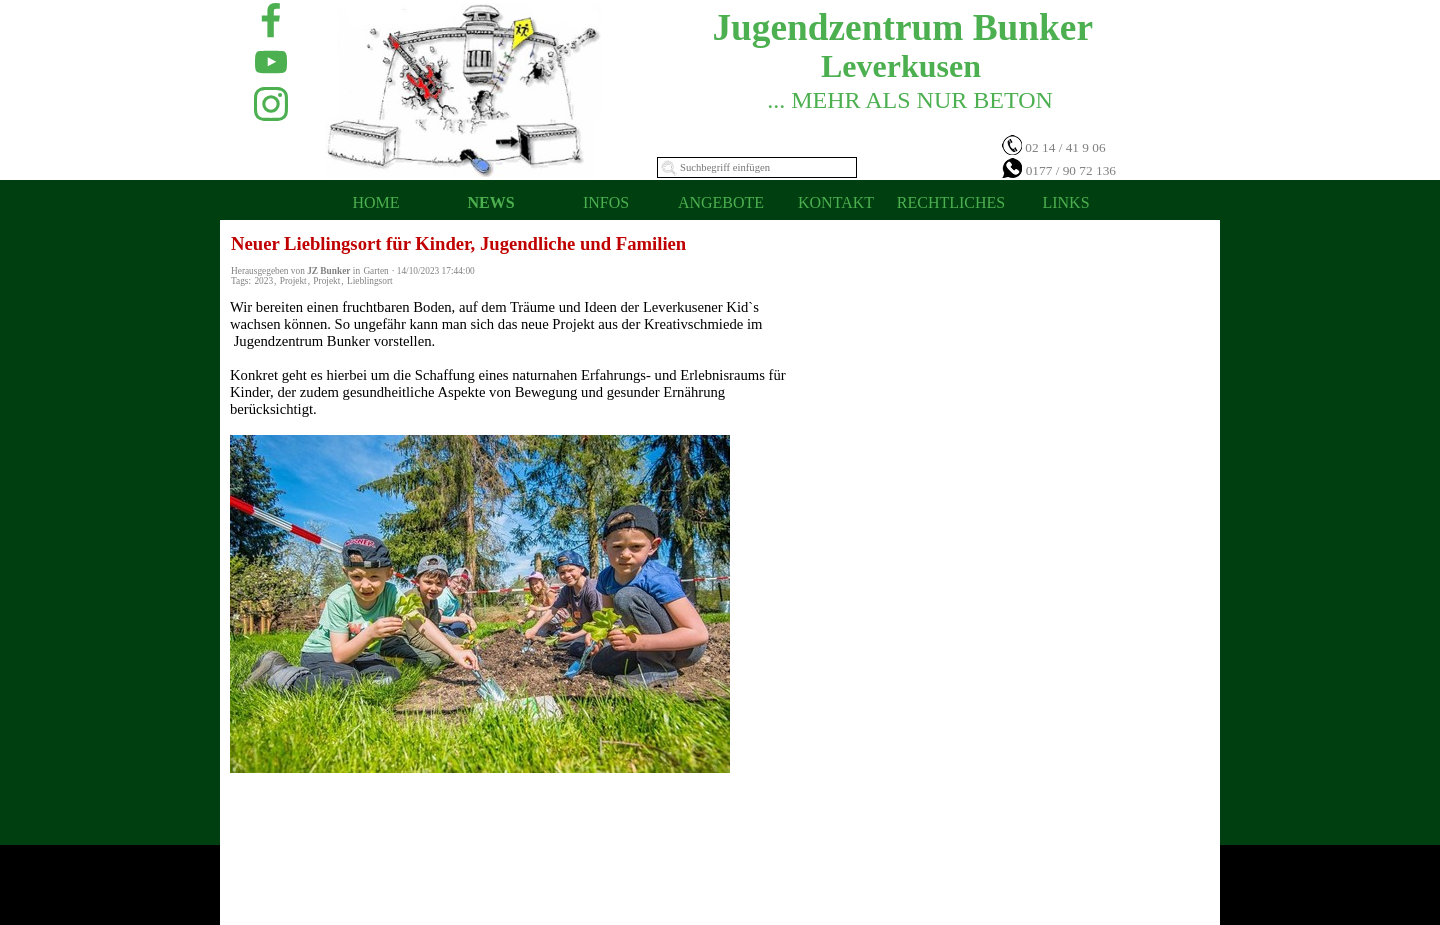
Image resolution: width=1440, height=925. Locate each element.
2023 (263, 281)
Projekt (293, 281)
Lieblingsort (370, 281)
